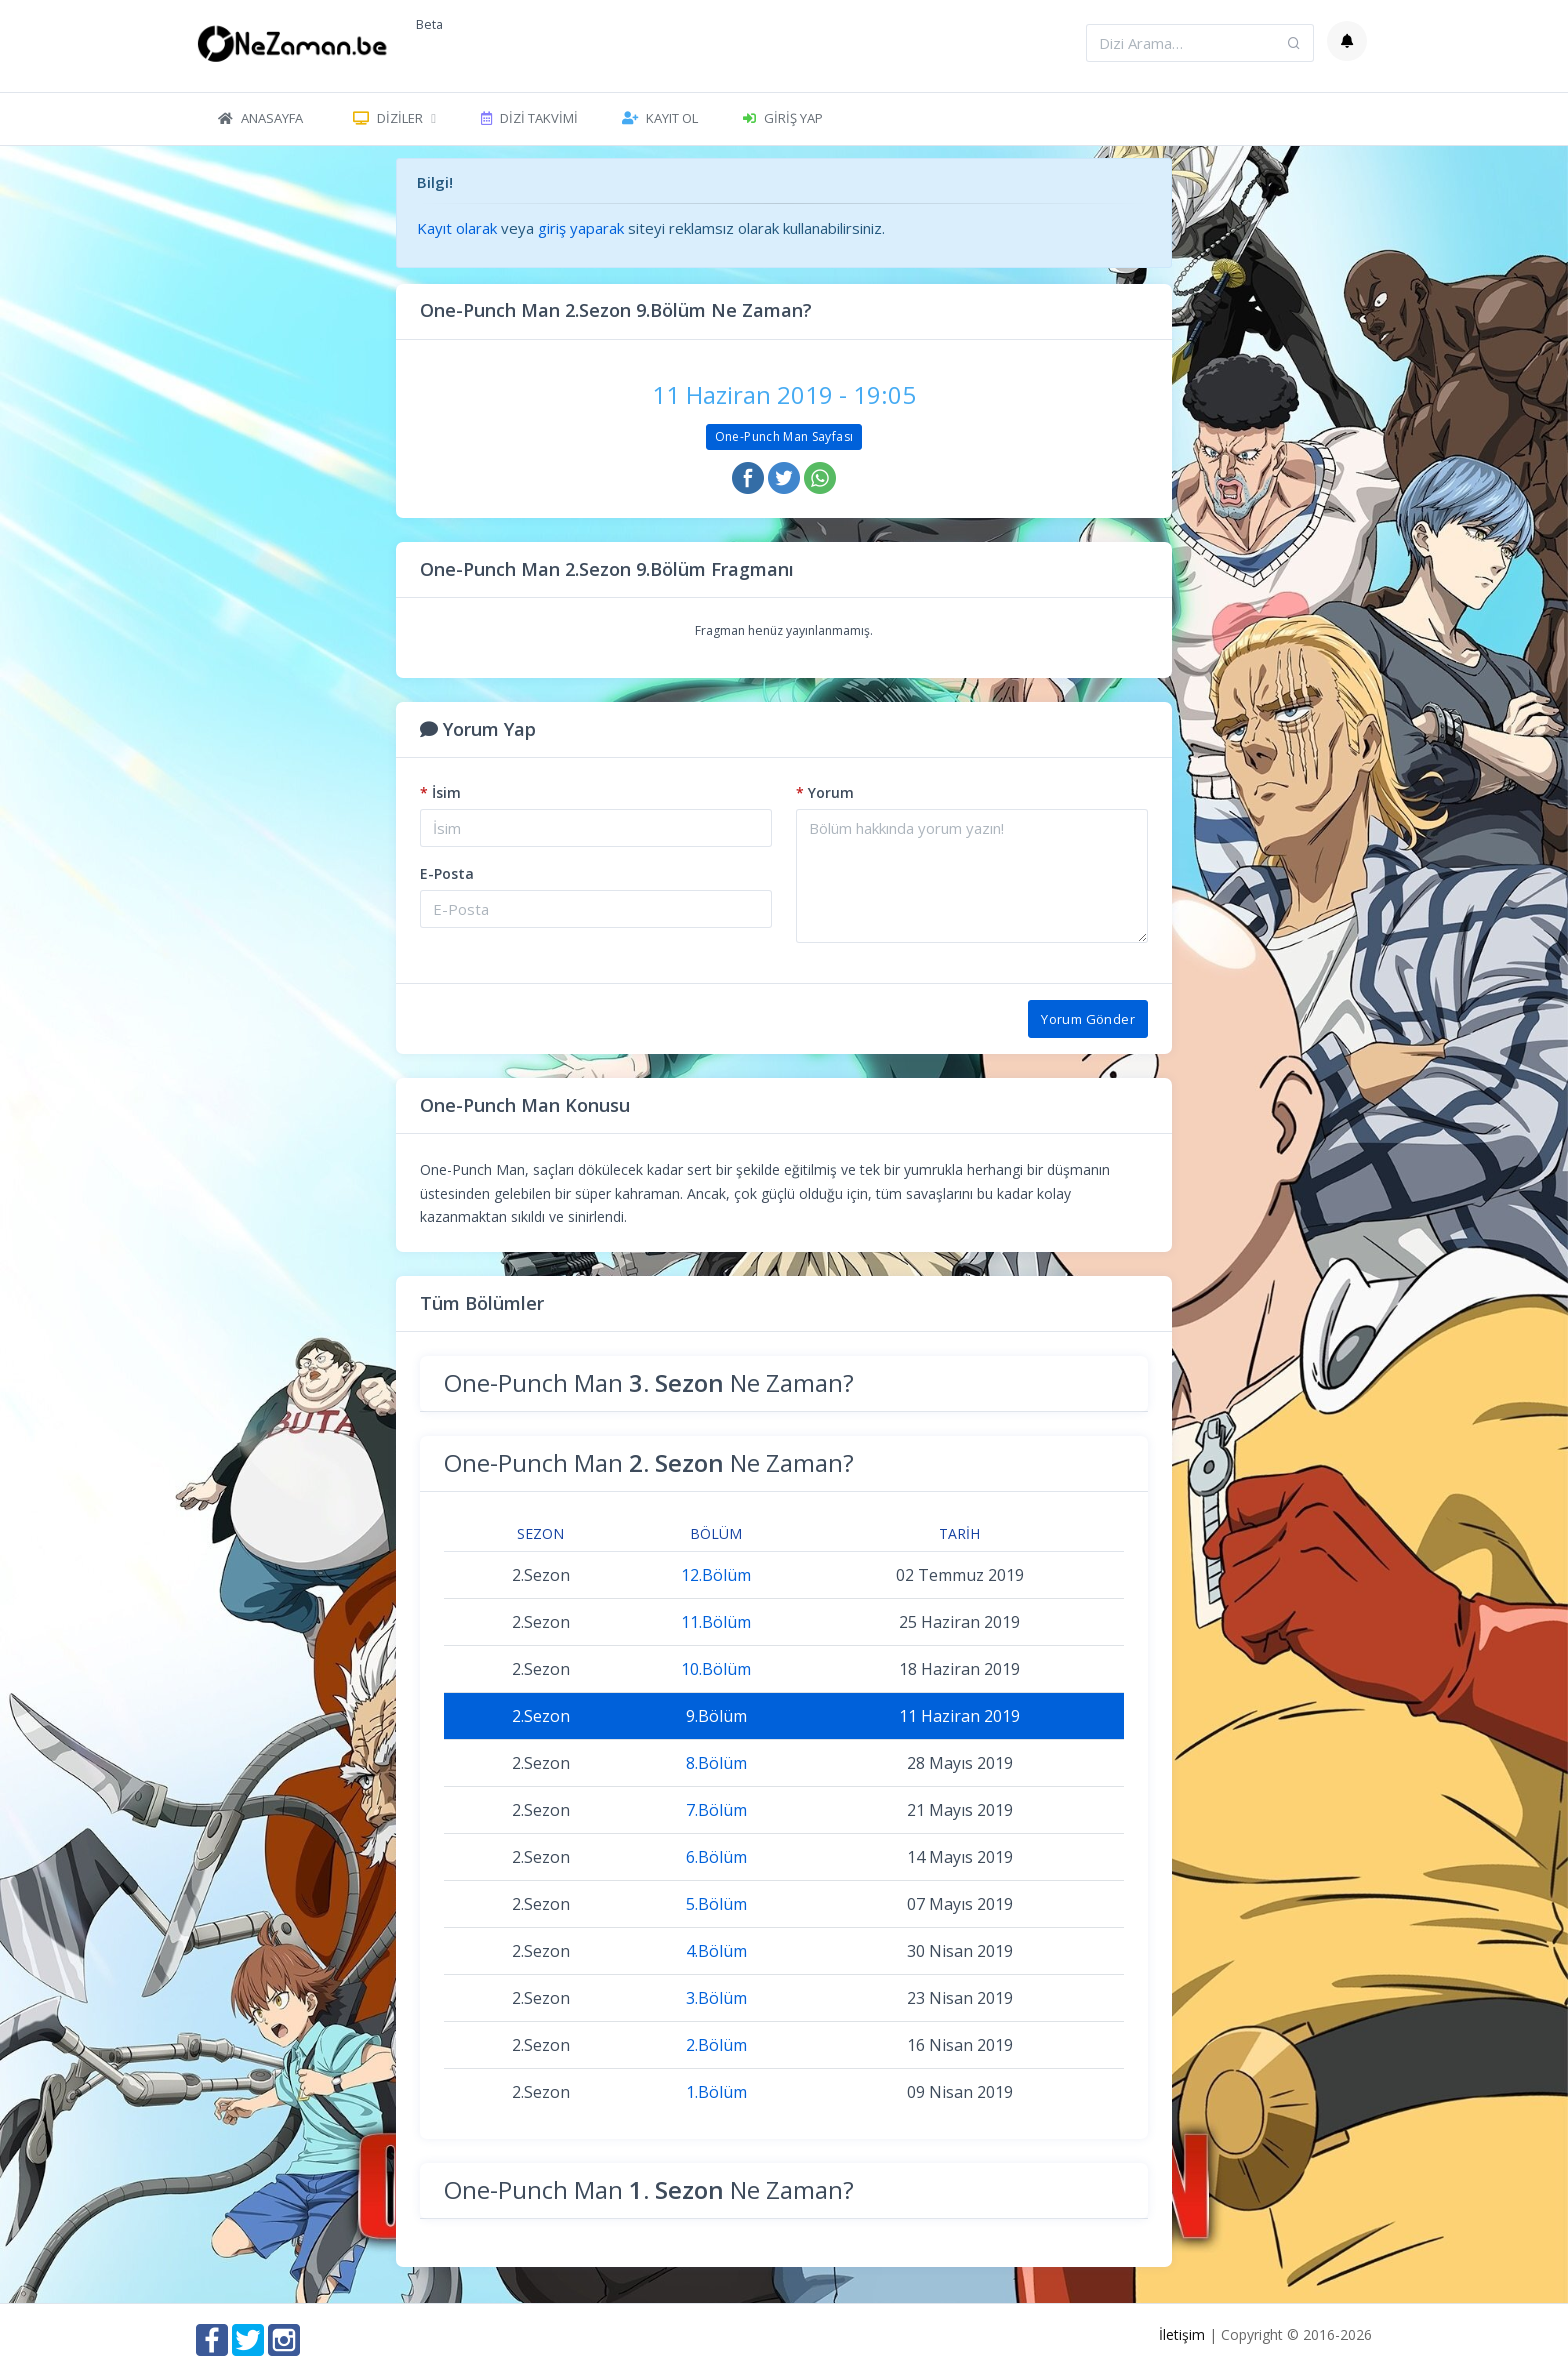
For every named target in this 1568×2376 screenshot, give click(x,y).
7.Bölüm (716, 1810)
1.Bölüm (716, 2092)
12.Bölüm (716, 1575)
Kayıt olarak (457, 228)
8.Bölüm (716, 1763)
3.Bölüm (716, 1998)
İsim (440, 792)
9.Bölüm (716, 1716)
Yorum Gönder (1088, 1019)
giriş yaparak (581, 228)
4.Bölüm (716, 1951)
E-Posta (447, 873)
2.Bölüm (716, 2045)
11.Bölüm (716, 1622)
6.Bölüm (716, 1857)
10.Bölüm (716, 1669)
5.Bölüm (716, 1904)
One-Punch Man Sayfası (784, 436)
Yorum (825, 792)
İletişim (1182, 2334)
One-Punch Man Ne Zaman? (649, 1382)
